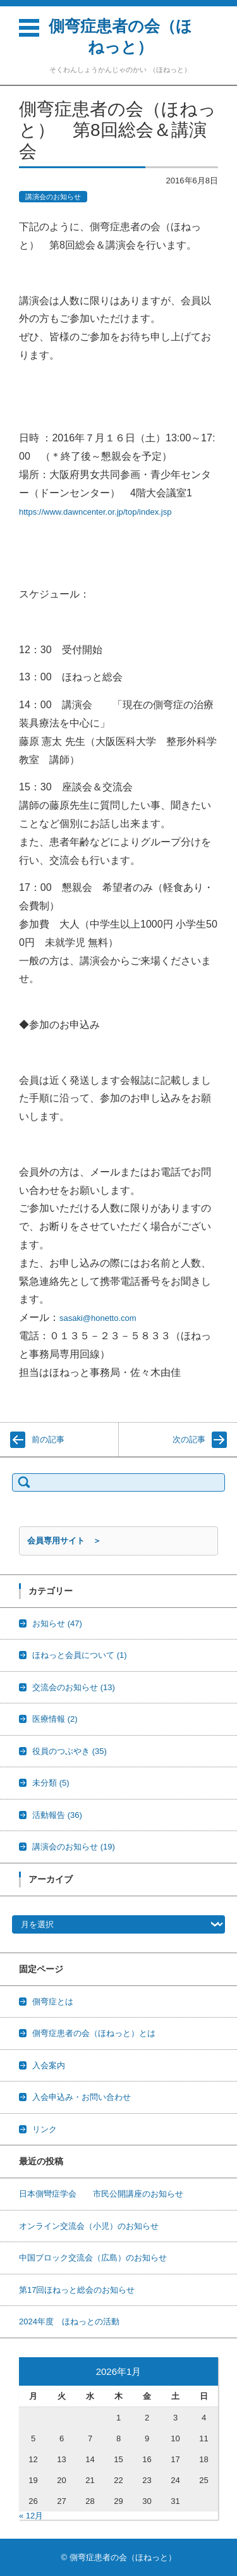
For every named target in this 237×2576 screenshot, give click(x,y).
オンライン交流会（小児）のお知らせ (89, 2226)
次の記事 (189, 1439)
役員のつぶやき (69, 1751)
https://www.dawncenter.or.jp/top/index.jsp (95, 512)
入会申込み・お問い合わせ (81, 2097)
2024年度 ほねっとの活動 (69, 2321)
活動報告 (57, 1815)
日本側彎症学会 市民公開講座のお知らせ (101, 2194)
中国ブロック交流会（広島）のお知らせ (93, 2257)
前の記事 (48, 1439)
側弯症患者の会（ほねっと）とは (93, 2033)
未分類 (51, 1783)
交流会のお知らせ (73, 1687)
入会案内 (48, 2065)
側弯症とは (52, 2001)
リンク (44, 2129)
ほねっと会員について (79, 1655)
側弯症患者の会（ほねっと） (120, 36)
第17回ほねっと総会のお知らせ (77, 2290)
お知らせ (57, 1623)
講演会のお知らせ (53, 196)
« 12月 (31, 2515)
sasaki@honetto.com (98, 1318)
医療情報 (55, 1719)
